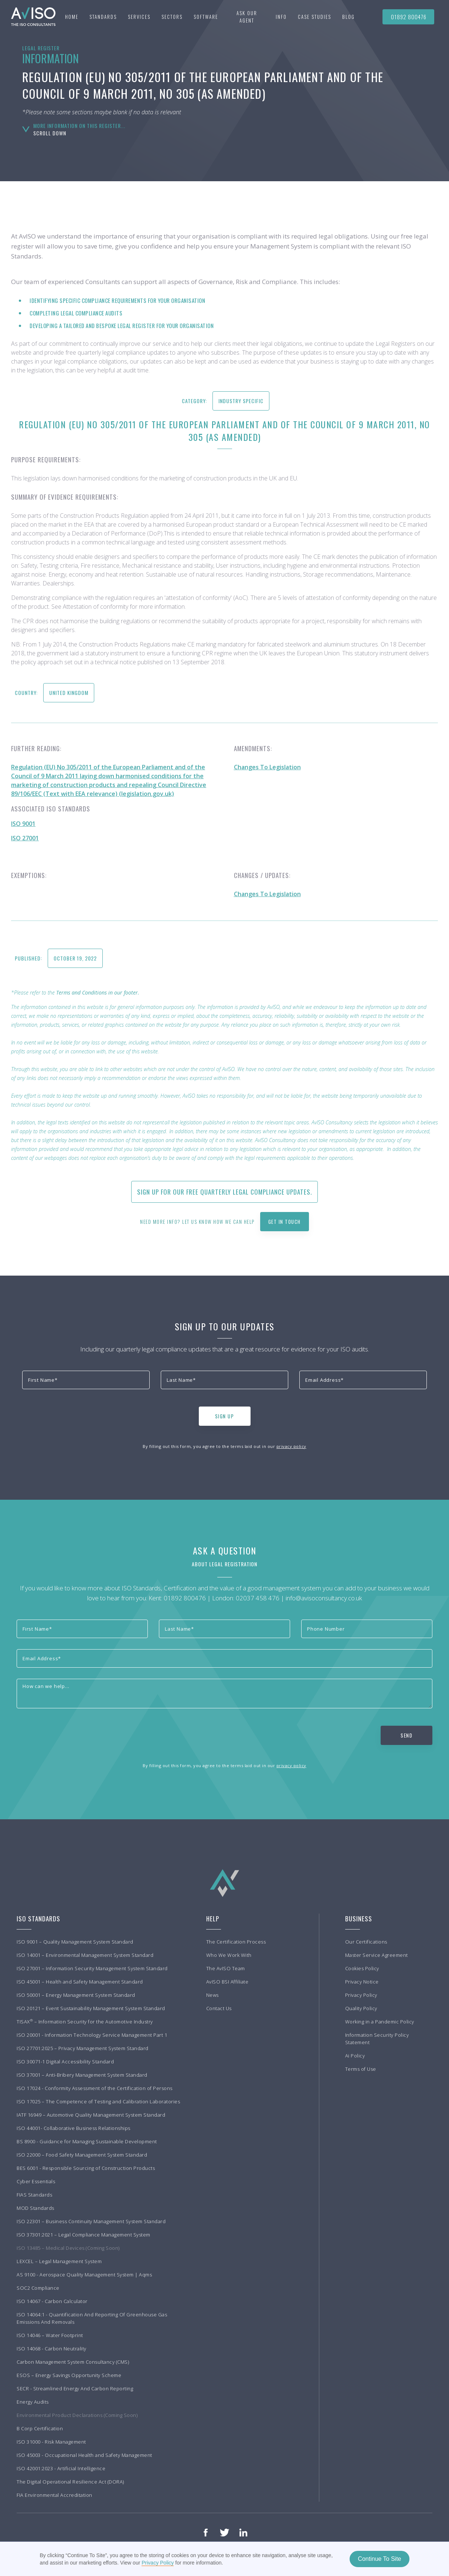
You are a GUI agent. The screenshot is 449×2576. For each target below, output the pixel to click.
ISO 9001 (23, 824)
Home (71, 16)
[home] (29, 16)
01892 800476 (408, 17)
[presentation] (78, 1414)
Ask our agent (247, 16)
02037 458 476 (257, 1598)
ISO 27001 (25, 838)
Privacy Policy (158, 2563)
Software (206, 16)
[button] (103, 17)
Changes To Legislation (267, 767)
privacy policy (291, 1446)
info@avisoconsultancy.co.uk (324, 1598)
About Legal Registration (224, 1564)
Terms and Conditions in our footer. (97, 992)
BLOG (348, 16)
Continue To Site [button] (379, 2559)
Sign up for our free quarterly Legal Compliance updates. (224, 1191)
